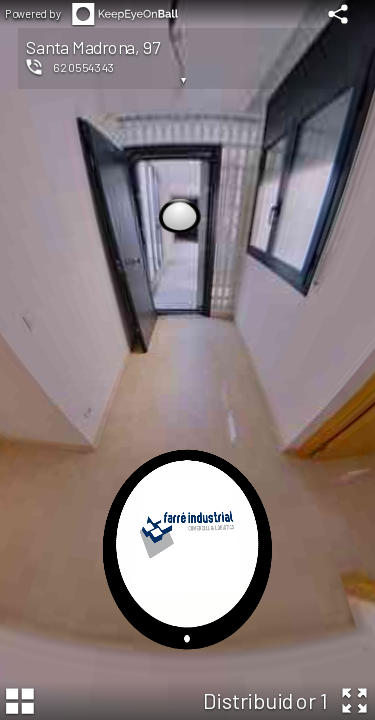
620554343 (84, 67)
